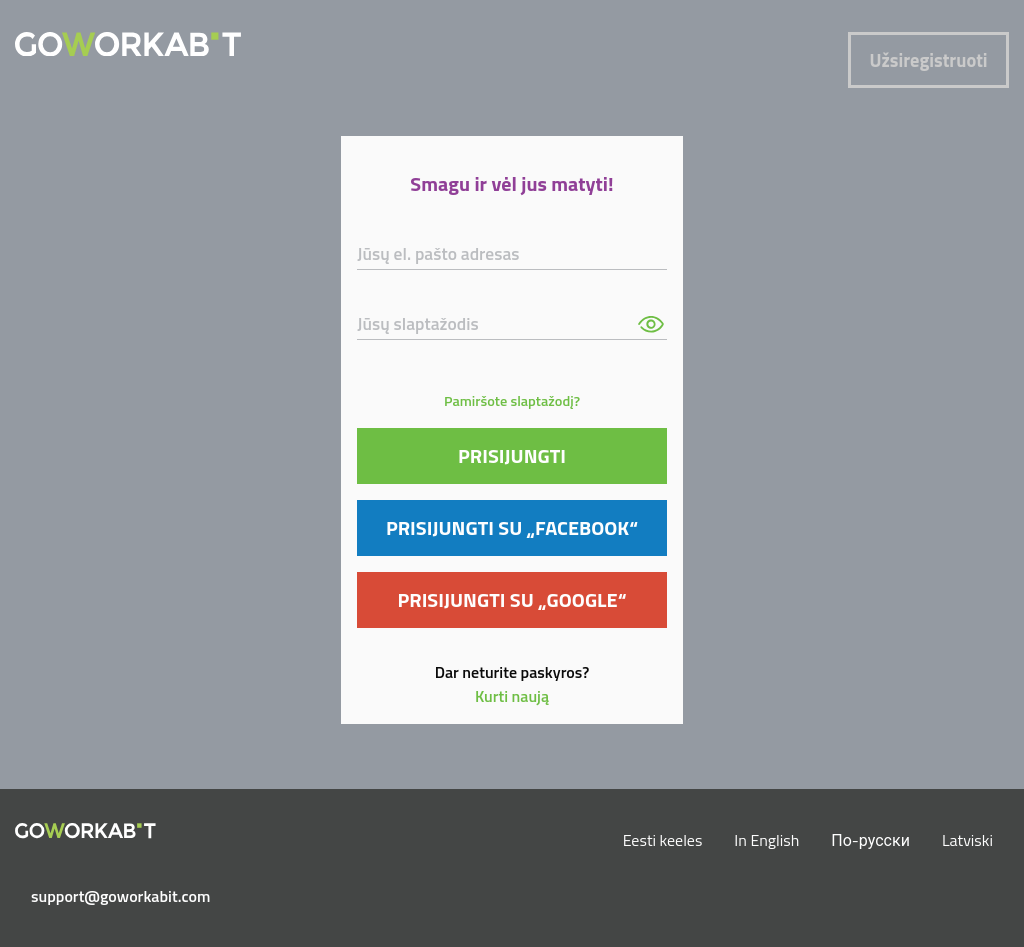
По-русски (870, 840)
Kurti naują (512, 696)
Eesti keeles (663, 840)
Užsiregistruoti (929, 60)
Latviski (967, 840)
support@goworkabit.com (93, 896)
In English (766, 840)
